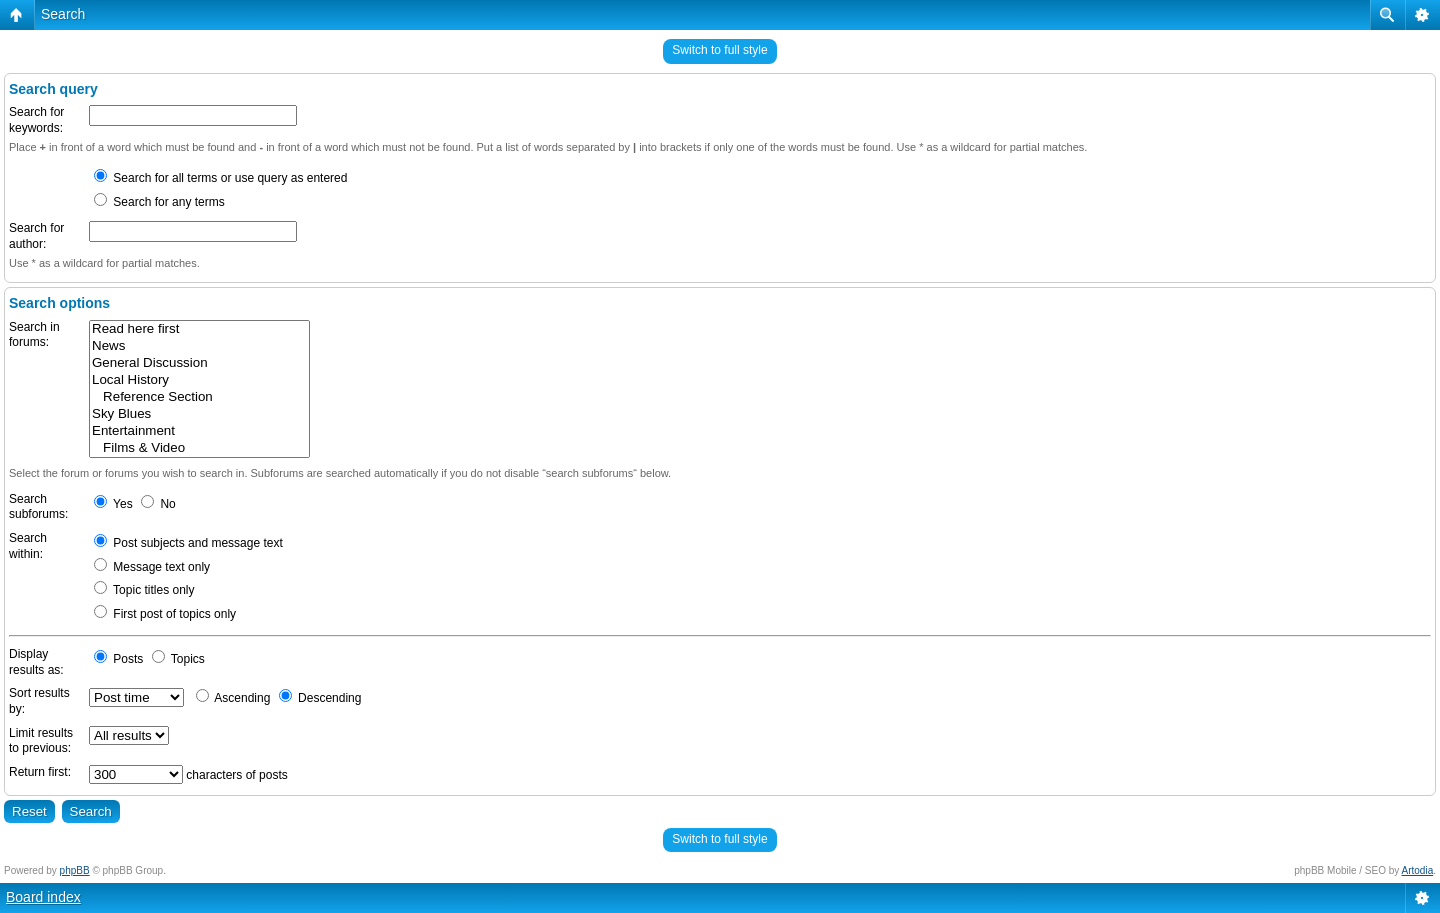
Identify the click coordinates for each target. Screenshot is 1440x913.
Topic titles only (144, 590)
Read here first (199, 329)
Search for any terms (159, 202)
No (158, 504)
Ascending (233, 698)
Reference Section (199, 397)
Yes (113, 504)
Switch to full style (719, 50)
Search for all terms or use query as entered (220, 178)
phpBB (75, 870)
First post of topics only (165, 614)
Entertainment (199, 431)
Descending (320, 698)
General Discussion (199, 363)
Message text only (152, 567)
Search (63, 14)
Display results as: (36, 662)
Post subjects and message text (188, 543)
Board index (43, 897)
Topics (178, 659)
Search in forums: (34, 335)
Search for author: (36, 236)
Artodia (1418, 870)
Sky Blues (199, 414)
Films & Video (199, 448)
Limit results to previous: (41, 741)
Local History (199, 380)
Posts (118, 659)
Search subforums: (38, 507)
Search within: (28, 546)
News (199, 346)
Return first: (40, 772)
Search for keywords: (36, 120)
